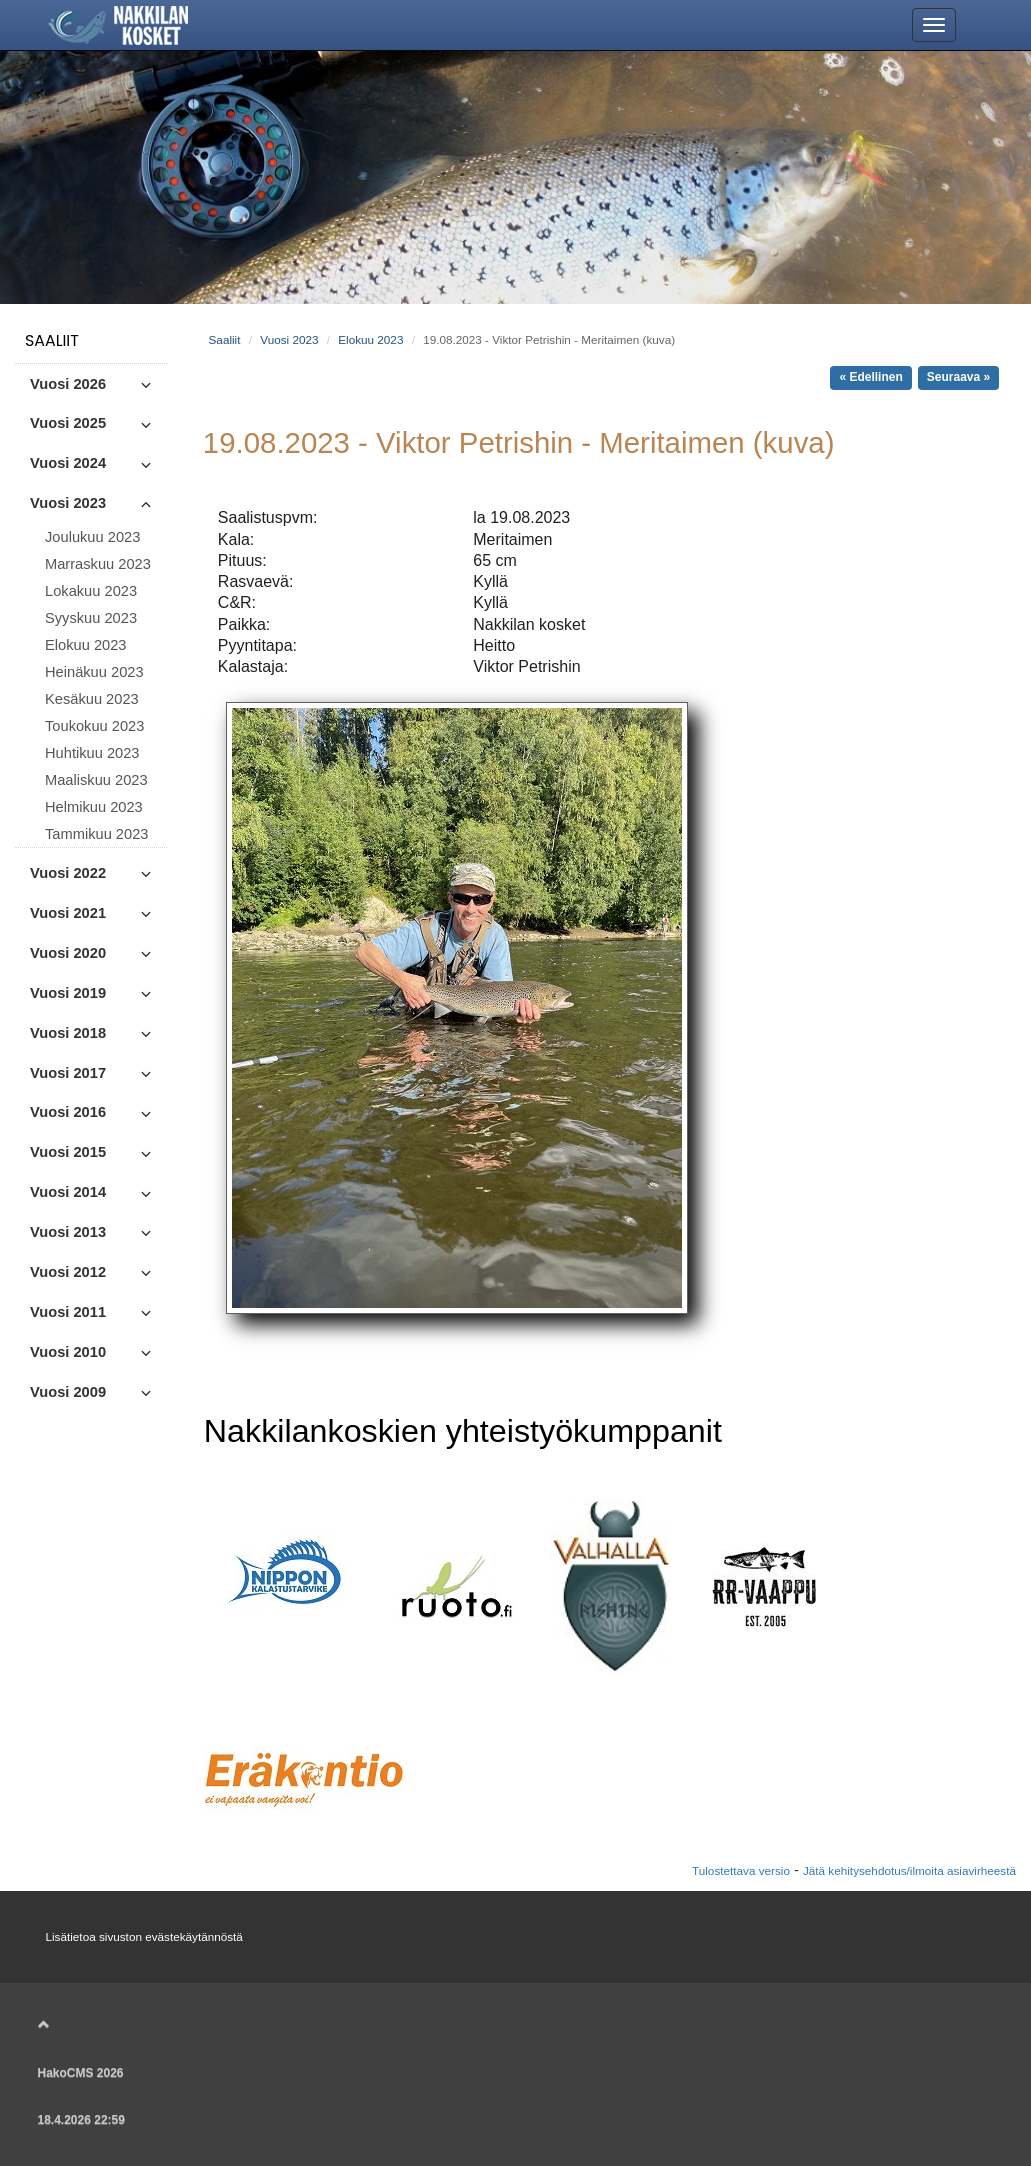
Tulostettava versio (741, 1870)
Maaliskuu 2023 (96, 780)
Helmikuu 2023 (94, 807)
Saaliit (52, 340)
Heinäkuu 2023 (94, 672)
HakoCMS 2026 (81, 2073)
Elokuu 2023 (86, 645)
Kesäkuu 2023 (92, 699)
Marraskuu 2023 (98, 564)
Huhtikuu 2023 (92, 753)
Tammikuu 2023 (96, 834)
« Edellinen (870, 377)
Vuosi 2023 (289, 339)
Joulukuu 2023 (92, 537)
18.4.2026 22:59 (81, 2120)
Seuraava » (958, 377)
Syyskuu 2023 (91, 618)
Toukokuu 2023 (94, 726)
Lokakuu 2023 (91, 591)
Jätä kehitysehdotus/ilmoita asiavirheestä (909, 1870)
